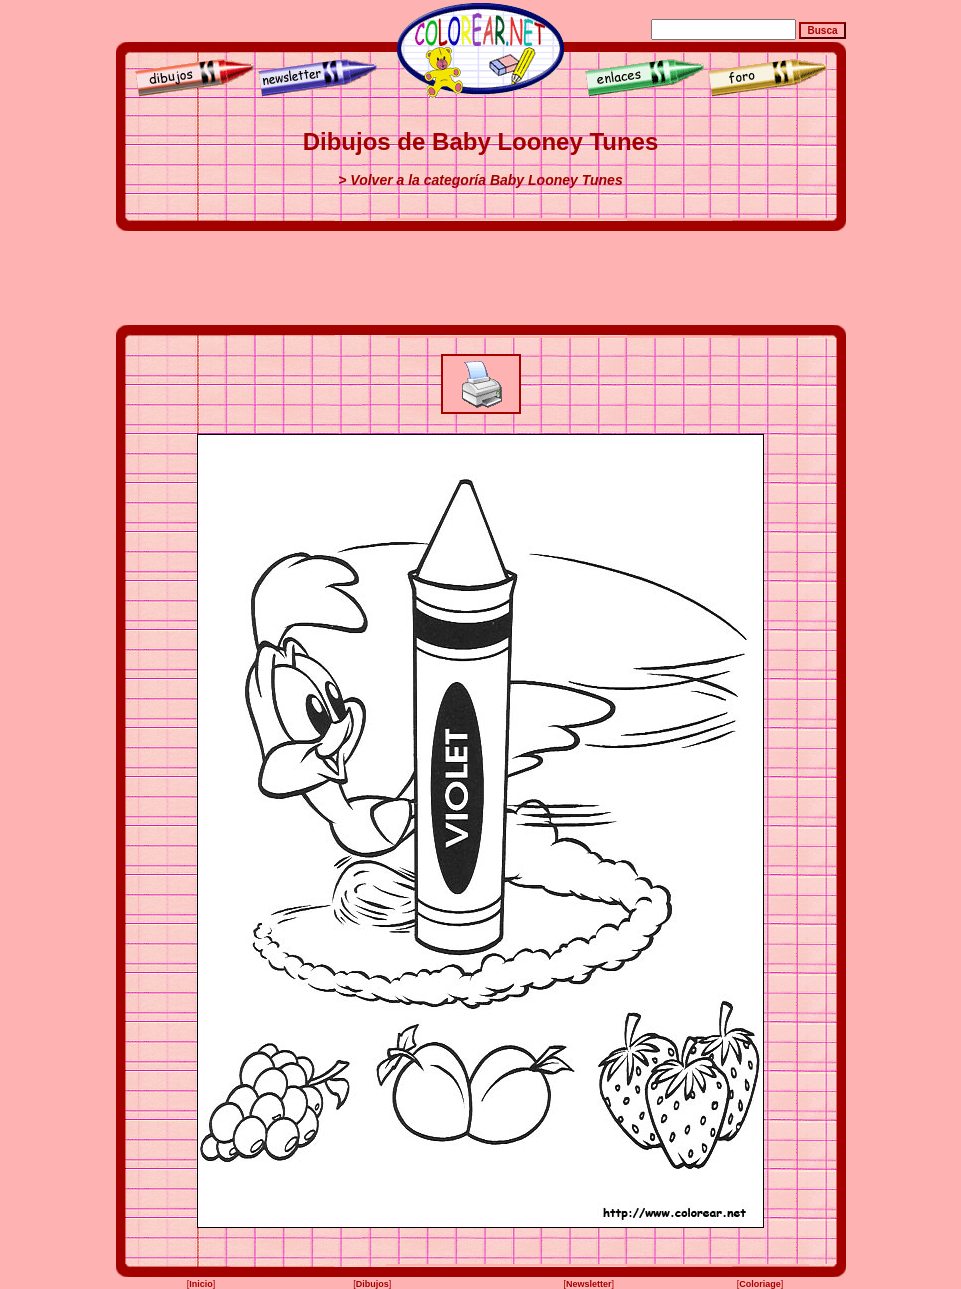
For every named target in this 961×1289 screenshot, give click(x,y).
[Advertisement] (481, 278)
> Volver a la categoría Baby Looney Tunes (480, 180)
